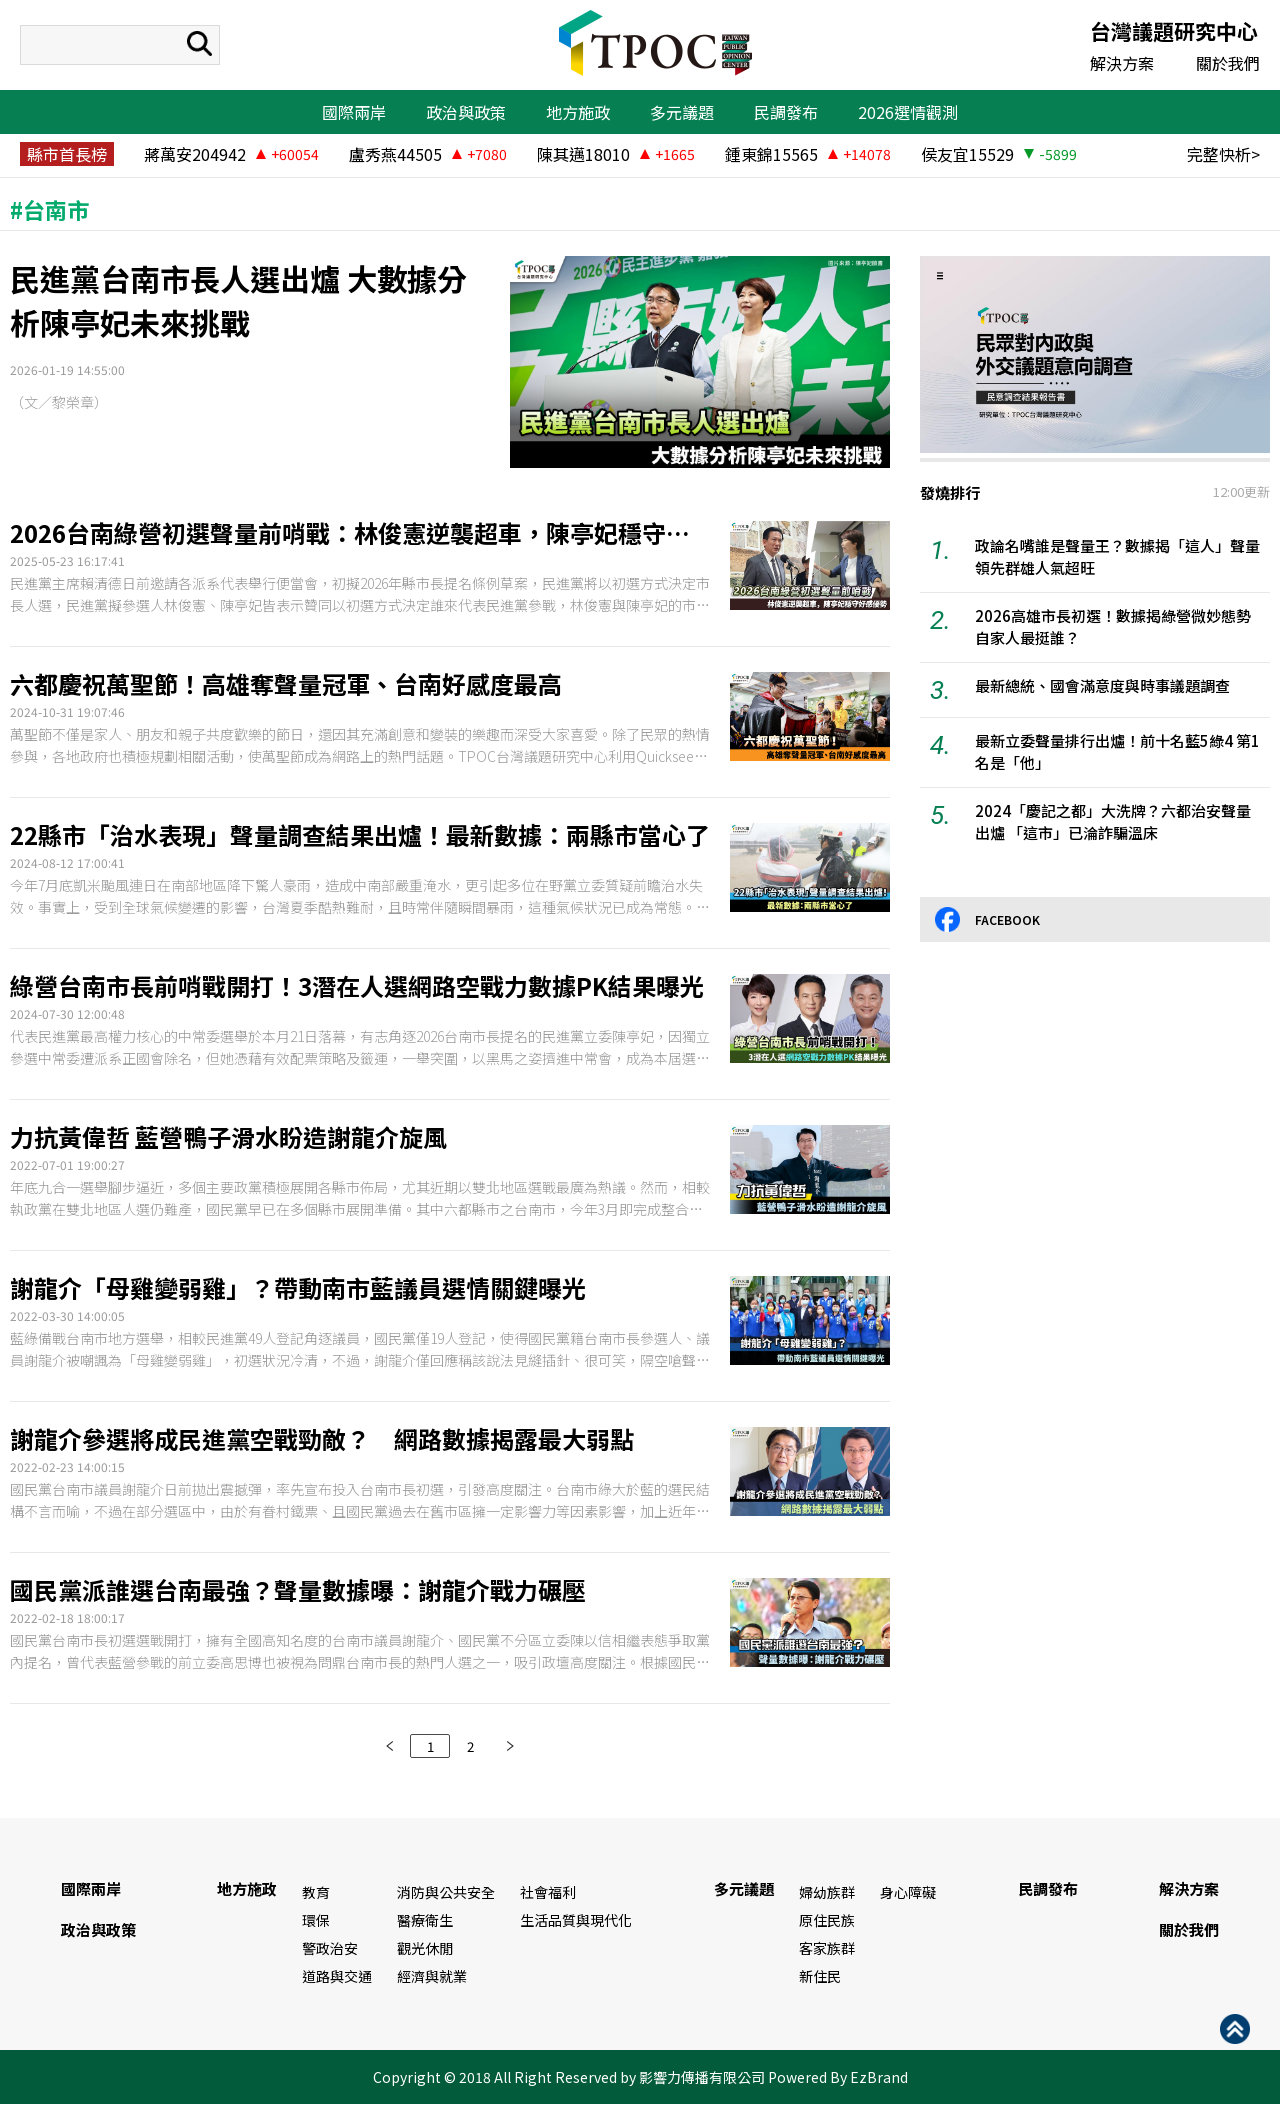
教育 (316, 1892)
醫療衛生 (425, 1920)
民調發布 (786, 112)
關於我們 (1228, 63)
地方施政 (578, 112)
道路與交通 (337, 1976)
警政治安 (330, 1948)
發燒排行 (950, 492)
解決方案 (1122, 63)
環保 (316, 1920)
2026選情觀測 (908, 112)
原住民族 (827, 1920)
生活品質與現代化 (576, 1920)
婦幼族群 (827, 1892)
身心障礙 (908, 1892)
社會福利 (548, 1892)
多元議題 (682, 112)
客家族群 (827, 1948)
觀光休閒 (425, 1948)
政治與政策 (466, 112)
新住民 (820, 1976)
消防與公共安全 (446, 1892)
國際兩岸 (354, 112)
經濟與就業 (432, 1976)
